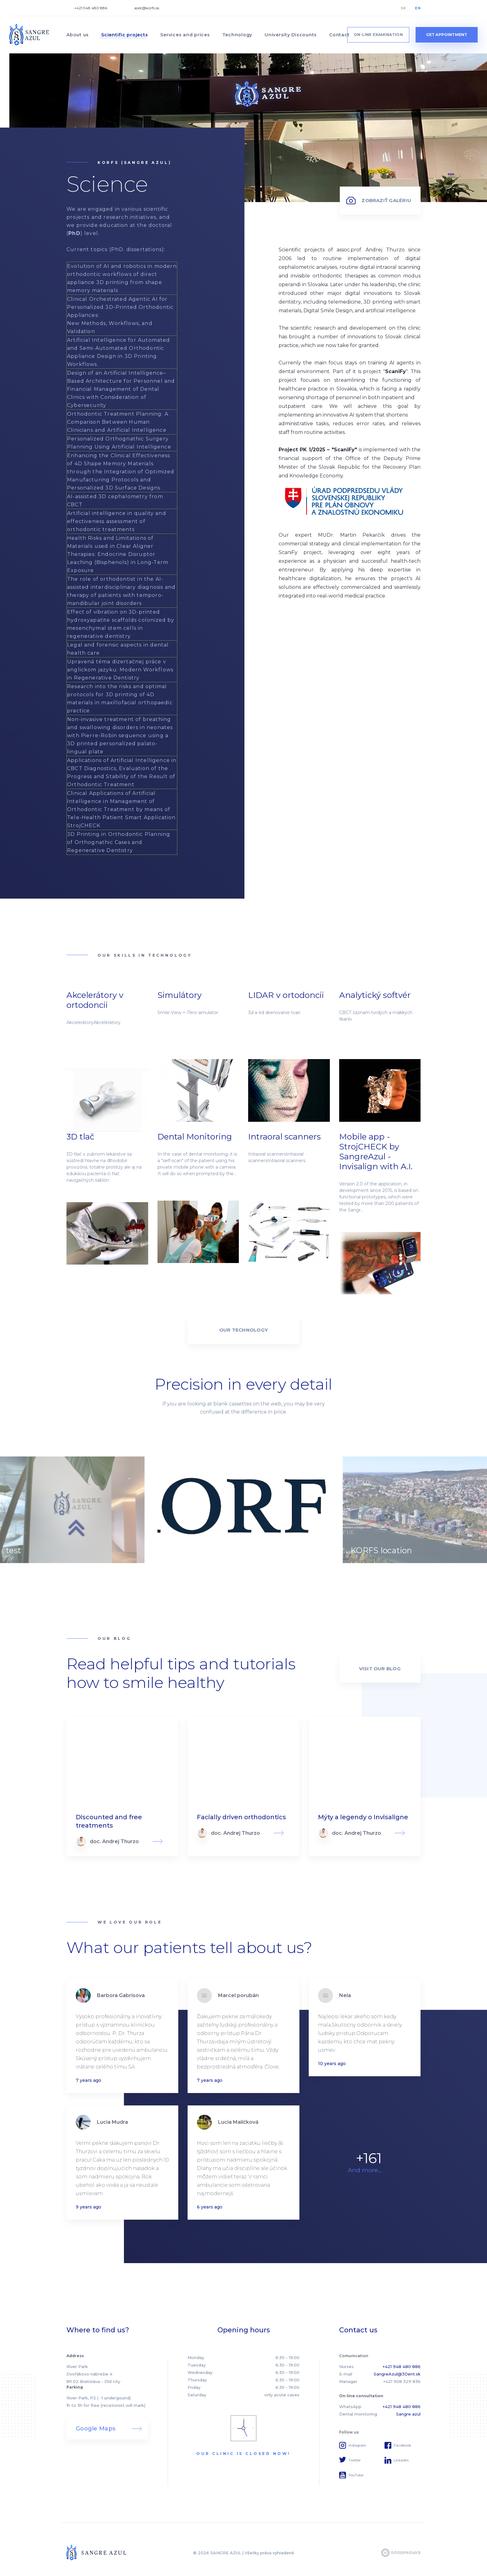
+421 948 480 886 (90, 8)
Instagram (357, 2445)
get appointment (446, 34)
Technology (237, 35)
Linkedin (401, 2460)
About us (77, 35)
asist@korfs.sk (146, 8)
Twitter (354, 2460)
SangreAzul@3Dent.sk (397, 2373)
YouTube (355, 2475)
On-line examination (378, 34)
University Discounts (291, 35)
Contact (339, 35)
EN (418, 8)
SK (403, 8)
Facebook (402, 2445)
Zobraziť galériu (386, 200)
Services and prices (185, 35)
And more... (365, 2170)
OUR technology (243, 1330)
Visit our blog (380, 1668)
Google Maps (95, 2428)
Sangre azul (408, 2413)
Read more (122, 1786)
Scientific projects (124, 35)
